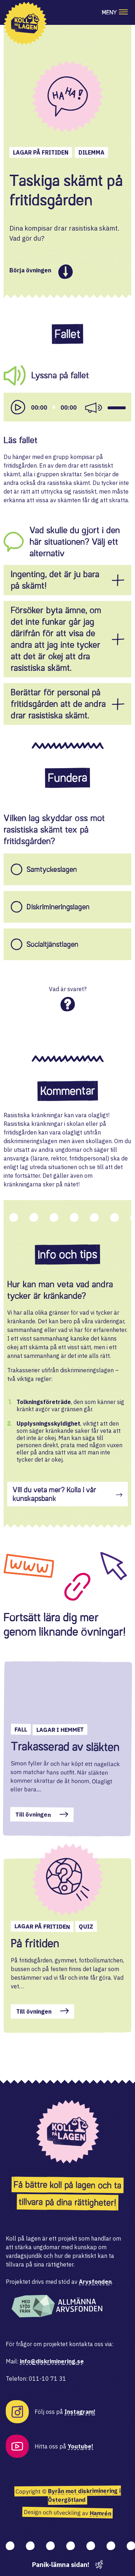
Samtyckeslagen (52, 869)
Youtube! (80, 2446)
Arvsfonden (95, 2281)
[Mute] (93, 407)
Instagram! (79, 2411)
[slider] (54, 407)
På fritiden (35, 1943)
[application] (67, 407)
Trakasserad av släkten (65, 1746)
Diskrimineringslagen (58, 907)
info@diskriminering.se (52, 2361)
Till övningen (33, 1814)
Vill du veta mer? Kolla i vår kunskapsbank (54, 1494)
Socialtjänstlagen (52, 944)
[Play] (18, 407)
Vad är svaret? (67, 989)
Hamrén (100, 2513)
